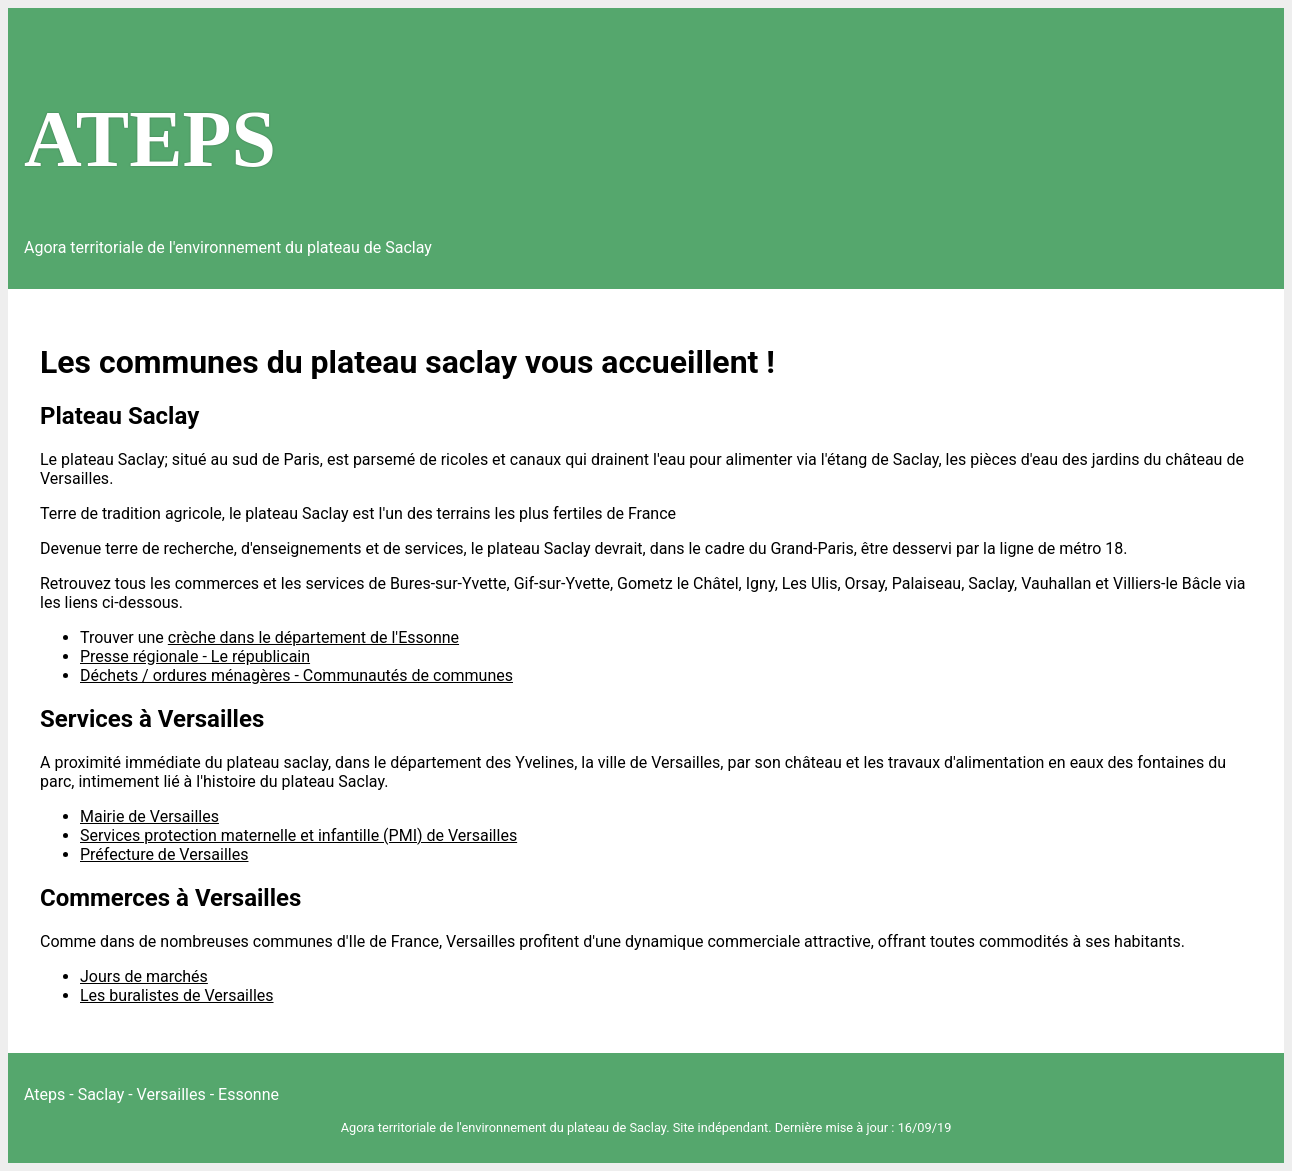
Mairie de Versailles (149, 816)
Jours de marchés (144, 976)
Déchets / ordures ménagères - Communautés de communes (296, 675)
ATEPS (150, 139)
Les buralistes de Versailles (177, 995)
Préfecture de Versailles (164, 854)
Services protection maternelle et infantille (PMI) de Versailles (298, 835)
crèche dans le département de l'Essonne (313, 637)
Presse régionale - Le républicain (195, 656)
